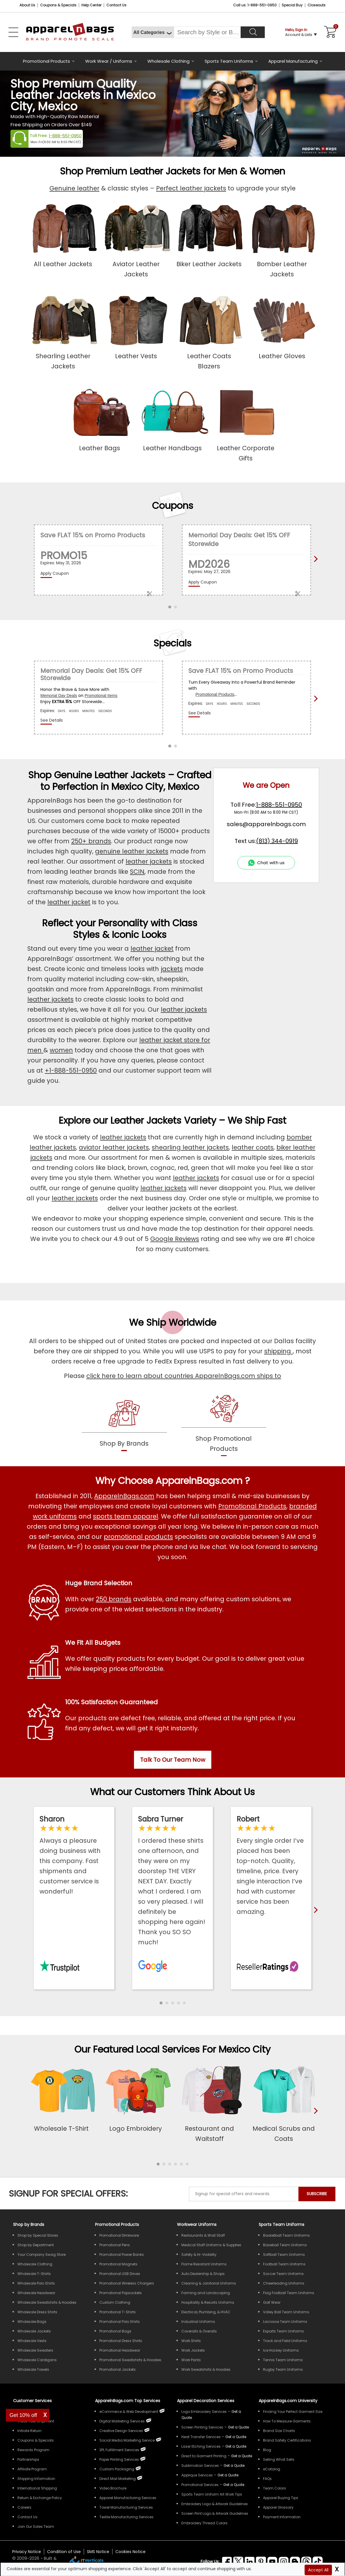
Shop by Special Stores (37, 2235)
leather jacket (68, 902)
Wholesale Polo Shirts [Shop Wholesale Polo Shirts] (36, 2283)
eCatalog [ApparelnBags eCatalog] (271, 2469)
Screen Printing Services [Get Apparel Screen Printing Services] (202, 2427)
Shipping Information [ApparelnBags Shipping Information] (36, 2478)
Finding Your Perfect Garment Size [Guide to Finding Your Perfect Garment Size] (292, 2411)
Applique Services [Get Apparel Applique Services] (197, 2475)
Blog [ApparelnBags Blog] (267, 2449)
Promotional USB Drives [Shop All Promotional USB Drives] (119, 2273)
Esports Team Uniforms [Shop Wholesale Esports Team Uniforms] (283, 2331)
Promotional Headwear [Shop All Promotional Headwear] (119, 2350)
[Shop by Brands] (28, 2224)
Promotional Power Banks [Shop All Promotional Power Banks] (121, 2254)
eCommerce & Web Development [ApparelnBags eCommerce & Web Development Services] (128, 2411)
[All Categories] (153, 32)
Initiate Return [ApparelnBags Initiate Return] (29, 2430)
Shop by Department (35, 2244)
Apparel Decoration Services (205, 2401)
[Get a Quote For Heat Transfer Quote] (235, 2436)
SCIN (137, 871)
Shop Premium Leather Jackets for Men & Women (172, 171)
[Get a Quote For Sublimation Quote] (234, 2465)
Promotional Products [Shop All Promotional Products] (252, 1506)
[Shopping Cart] (329, 32)
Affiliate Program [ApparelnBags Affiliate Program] (32, 2469)
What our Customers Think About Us (172, 1791)
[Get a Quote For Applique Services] (227, 2475)
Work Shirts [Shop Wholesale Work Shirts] (191, 2340)
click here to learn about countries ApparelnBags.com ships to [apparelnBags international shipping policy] (183, 1376)
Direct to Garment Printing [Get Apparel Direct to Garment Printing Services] (203, 2455)
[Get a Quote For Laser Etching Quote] (235, 2446)
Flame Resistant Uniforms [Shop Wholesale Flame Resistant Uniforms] (204, 2264)
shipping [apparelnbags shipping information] (278, 1351)
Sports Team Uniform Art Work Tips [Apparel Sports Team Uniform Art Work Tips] (211, 2494)
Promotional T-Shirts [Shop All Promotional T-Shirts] (117, 2312)
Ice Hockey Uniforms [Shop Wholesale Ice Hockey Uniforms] (281, 2350)
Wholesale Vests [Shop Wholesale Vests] (32, 2340)
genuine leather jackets (131, 851)
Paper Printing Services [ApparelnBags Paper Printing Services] (119, 2459)
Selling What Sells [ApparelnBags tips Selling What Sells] (278, 2459)
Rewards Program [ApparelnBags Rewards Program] (33, 2449)
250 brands (113, 1599)
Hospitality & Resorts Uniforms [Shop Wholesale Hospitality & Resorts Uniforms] (207, 2302)
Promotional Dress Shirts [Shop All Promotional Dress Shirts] (120, 2340)
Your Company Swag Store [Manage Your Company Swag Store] (41, 2254)
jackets (172, 969)
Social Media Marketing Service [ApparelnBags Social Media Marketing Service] (127, 2440)
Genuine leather (74, 188)
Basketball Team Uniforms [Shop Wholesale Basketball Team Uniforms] (286, 2235)
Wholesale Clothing (168, 61)
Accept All (318, 2570)
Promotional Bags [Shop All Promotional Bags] (115, 2331)
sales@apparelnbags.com (266, 824)
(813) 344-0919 (277, 841)
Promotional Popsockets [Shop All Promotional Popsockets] (120, 2292)
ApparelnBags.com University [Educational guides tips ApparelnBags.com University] (288, 2401)
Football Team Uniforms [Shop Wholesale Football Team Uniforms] (284, 2264)
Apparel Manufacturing (293, 61)
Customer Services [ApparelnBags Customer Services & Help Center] (32, 2401)
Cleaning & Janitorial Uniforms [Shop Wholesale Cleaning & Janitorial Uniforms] (208, 2283)
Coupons (172, 505)
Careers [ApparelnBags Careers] (24, 2507)
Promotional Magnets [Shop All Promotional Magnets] (118, 2264)
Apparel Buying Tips (280, 2497)
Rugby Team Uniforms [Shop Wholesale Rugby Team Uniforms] (283, 2369)
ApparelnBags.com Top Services (127, 2401)
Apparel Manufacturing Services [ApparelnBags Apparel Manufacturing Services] (127, 2497)
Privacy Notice (26, 2552)
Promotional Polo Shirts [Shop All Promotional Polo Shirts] (119, 2321)
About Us (27, 5)
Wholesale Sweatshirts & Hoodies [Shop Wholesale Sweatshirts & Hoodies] (46, 2302)
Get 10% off (23, 2415)
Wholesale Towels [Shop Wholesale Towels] (33, 2369)
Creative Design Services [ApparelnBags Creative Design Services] (121, 2430)
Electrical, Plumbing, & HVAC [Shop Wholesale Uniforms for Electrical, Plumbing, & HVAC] (205, 2312)
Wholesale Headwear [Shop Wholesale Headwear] (36, 2292)
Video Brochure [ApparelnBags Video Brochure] (112, 2488)
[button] (161, 2003)
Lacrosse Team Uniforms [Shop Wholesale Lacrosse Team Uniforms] (285, 2321)
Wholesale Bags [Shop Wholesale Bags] (32, 2321)
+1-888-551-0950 (71, 1070)
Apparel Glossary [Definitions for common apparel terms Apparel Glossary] (278, 2507)
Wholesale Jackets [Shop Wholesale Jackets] (34, 2331)
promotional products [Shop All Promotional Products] (138, 1536)
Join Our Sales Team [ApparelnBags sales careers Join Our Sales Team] (35, 2526)
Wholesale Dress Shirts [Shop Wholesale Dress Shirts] (37, 2312)
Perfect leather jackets (191, 188)
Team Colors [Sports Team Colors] (274, 2488)
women (61, 1050)
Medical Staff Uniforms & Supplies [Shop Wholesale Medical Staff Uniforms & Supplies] (211, 2244)
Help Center (91, 5)
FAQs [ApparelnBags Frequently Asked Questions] (267, 2478)
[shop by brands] (124, 1424)
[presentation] (314, 2120)
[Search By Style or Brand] (207, 32)
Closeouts (317, 5)
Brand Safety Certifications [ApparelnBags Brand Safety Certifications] (287, 2440)
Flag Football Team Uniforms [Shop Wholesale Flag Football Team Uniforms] (288, 2292)
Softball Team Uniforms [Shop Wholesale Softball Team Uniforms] (284, 2254)
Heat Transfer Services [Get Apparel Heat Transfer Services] (201, 2436)
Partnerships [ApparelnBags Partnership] (28, 2459)
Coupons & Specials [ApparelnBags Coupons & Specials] (35, 2440)
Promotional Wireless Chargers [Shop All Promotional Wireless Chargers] (126, 2283)
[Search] (252, 32)
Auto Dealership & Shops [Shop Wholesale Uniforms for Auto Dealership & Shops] (203, 2273)
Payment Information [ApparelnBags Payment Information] (282, 2516)
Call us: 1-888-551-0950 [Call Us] (255, 5)
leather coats (253, 1147)
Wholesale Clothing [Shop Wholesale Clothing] (34, 2264)
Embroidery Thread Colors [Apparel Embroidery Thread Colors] (204, 2523)
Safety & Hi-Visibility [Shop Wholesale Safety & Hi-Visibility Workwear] (199, 2254)
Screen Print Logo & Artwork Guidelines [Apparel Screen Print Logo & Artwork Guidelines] (214, 2513)
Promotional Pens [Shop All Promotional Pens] (114, 2244)
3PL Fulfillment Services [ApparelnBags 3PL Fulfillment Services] (119, 2449)
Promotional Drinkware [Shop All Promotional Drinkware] (119, 2235)
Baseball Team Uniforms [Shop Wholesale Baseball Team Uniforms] (285, 2244)
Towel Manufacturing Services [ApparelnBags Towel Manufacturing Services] (126, 2507)
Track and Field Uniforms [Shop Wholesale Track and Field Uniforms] (285, 2340)
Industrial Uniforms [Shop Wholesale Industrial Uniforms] (198, 2321)
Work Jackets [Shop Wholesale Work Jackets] (193, 2350)
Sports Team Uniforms (229, 61)
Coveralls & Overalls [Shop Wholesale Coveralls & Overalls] (199, 2331)
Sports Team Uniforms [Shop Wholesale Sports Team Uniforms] (281, 2224)
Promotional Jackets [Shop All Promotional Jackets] (117, 2369)
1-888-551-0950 (65, 136)
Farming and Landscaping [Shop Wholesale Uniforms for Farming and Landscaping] (205, 2292)
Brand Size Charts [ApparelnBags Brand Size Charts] (279, 2430)
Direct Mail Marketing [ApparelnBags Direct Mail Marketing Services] (117, 2478)
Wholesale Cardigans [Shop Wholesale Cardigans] (37, 2359)
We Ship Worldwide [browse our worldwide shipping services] (172, 1322)
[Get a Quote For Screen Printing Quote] (238, 2427)
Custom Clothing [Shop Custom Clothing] (114, 2302)
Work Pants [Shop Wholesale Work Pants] (191, 2359)
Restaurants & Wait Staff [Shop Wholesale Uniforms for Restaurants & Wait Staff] (203, 2235)
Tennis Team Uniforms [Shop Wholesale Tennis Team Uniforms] (283, 2359)
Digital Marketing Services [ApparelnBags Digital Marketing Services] (122, 2421)
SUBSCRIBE (317, 2194)
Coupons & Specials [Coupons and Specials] (58, 5)
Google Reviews (174, 1239)
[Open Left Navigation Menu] (13, 32)
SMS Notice (98, 2552)
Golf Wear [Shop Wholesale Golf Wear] (271, 2302)
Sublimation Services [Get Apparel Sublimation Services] (200, 2465)
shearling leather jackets (190, 1147)
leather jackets (149, 861)
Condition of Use (64, 2552)
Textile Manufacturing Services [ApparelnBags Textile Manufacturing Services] (126, 2516)
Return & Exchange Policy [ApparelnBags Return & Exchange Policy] (39, 2497)
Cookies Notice (130, 2552)
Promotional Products (46, 61)
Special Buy (292, 5)
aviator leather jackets (114, 1147)
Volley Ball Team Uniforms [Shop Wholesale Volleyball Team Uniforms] (286, 2312)
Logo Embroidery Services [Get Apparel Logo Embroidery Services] (204, 2411)
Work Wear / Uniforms (108, 61)
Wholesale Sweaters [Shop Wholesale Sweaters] (35, 2350)
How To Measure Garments (287, 2421)
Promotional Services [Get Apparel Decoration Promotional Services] (200, 2484)
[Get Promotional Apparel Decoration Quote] (233, 2484)
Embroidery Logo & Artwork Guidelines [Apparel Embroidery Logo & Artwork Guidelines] (214, 2503)
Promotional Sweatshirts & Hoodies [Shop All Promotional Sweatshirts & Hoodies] (130, 2359)
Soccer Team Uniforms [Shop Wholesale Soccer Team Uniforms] (283, 2273)
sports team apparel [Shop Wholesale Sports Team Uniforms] (125, 1516)
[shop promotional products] (224, 1424)
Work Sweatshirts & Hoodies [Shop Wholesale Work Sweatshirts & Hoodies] (205, 2369)
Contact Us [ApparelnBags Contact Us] (27, 2516)
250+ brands (91, 841)
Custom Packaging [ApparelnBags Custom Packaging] (116, 2469)
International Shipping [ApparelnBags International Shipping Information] (37, 2488)
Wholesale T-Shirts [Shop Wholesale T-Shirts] (34, 2273)
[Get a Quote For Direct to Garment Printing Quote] (241, 2455)
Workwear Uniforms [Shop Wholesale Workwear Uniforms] (197, 2224)
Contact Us (116, 5)
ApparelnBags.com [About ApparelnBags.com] (124, 1496)
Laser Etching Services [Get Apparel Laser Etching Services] (201, 2446)
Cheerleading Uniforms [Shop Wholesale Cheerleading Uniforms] (283, 2283)
